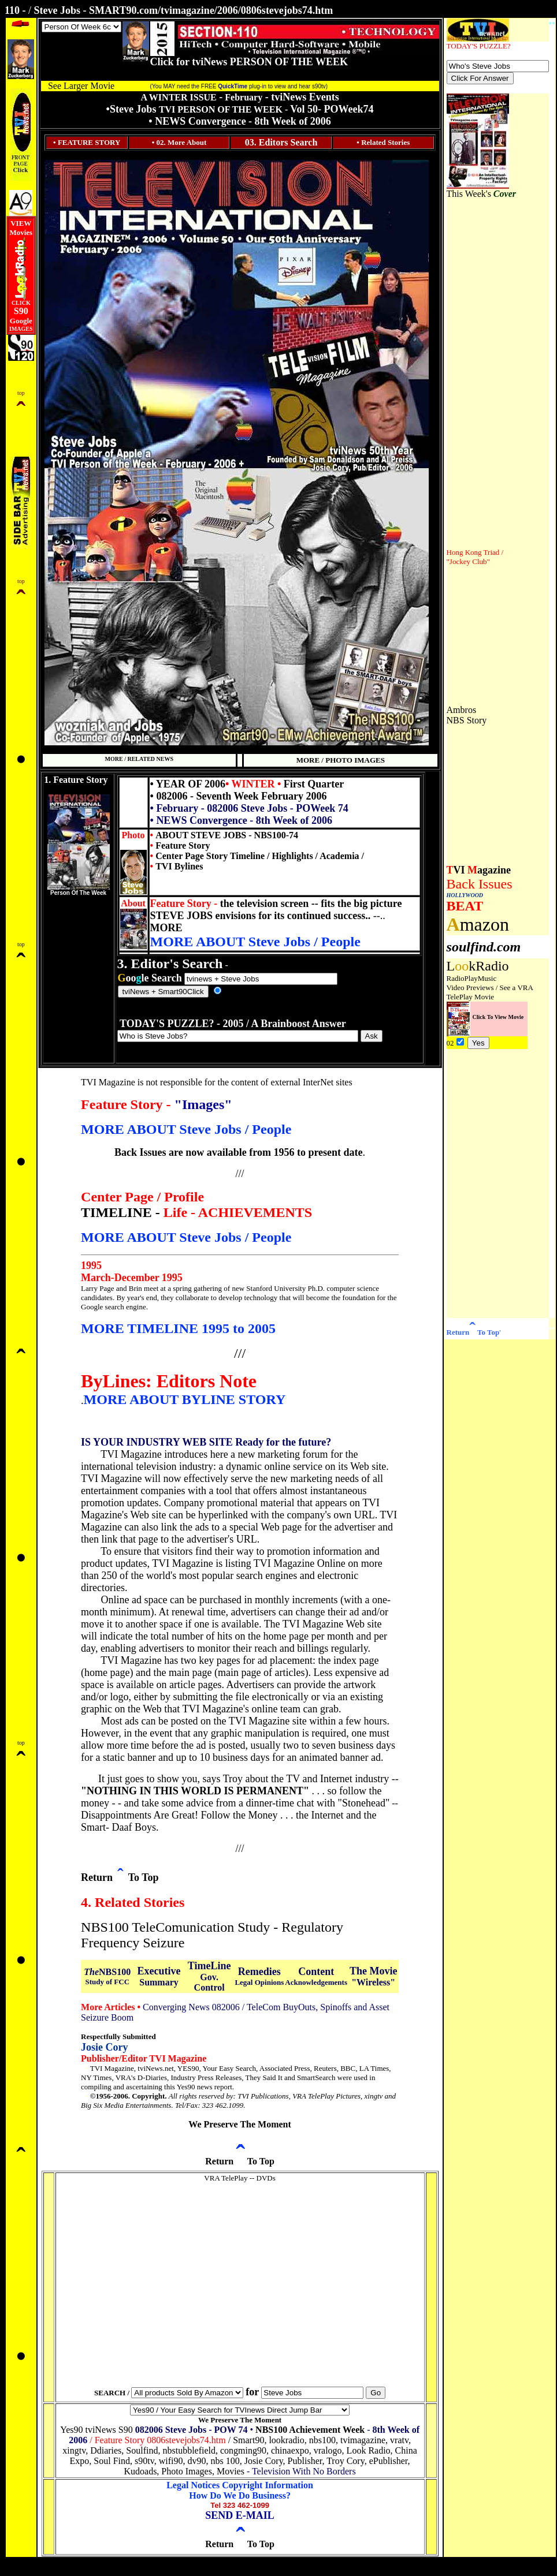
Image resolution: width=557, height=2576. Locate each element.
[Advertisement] (481, 372)
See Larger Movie (81, 86)
